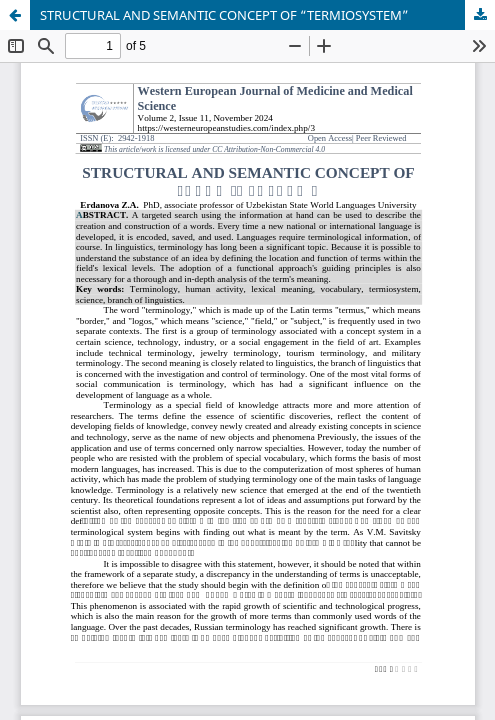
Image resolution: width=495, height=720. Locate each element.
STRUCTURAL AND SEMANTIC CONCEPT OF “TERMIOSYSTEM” (224, 15)
